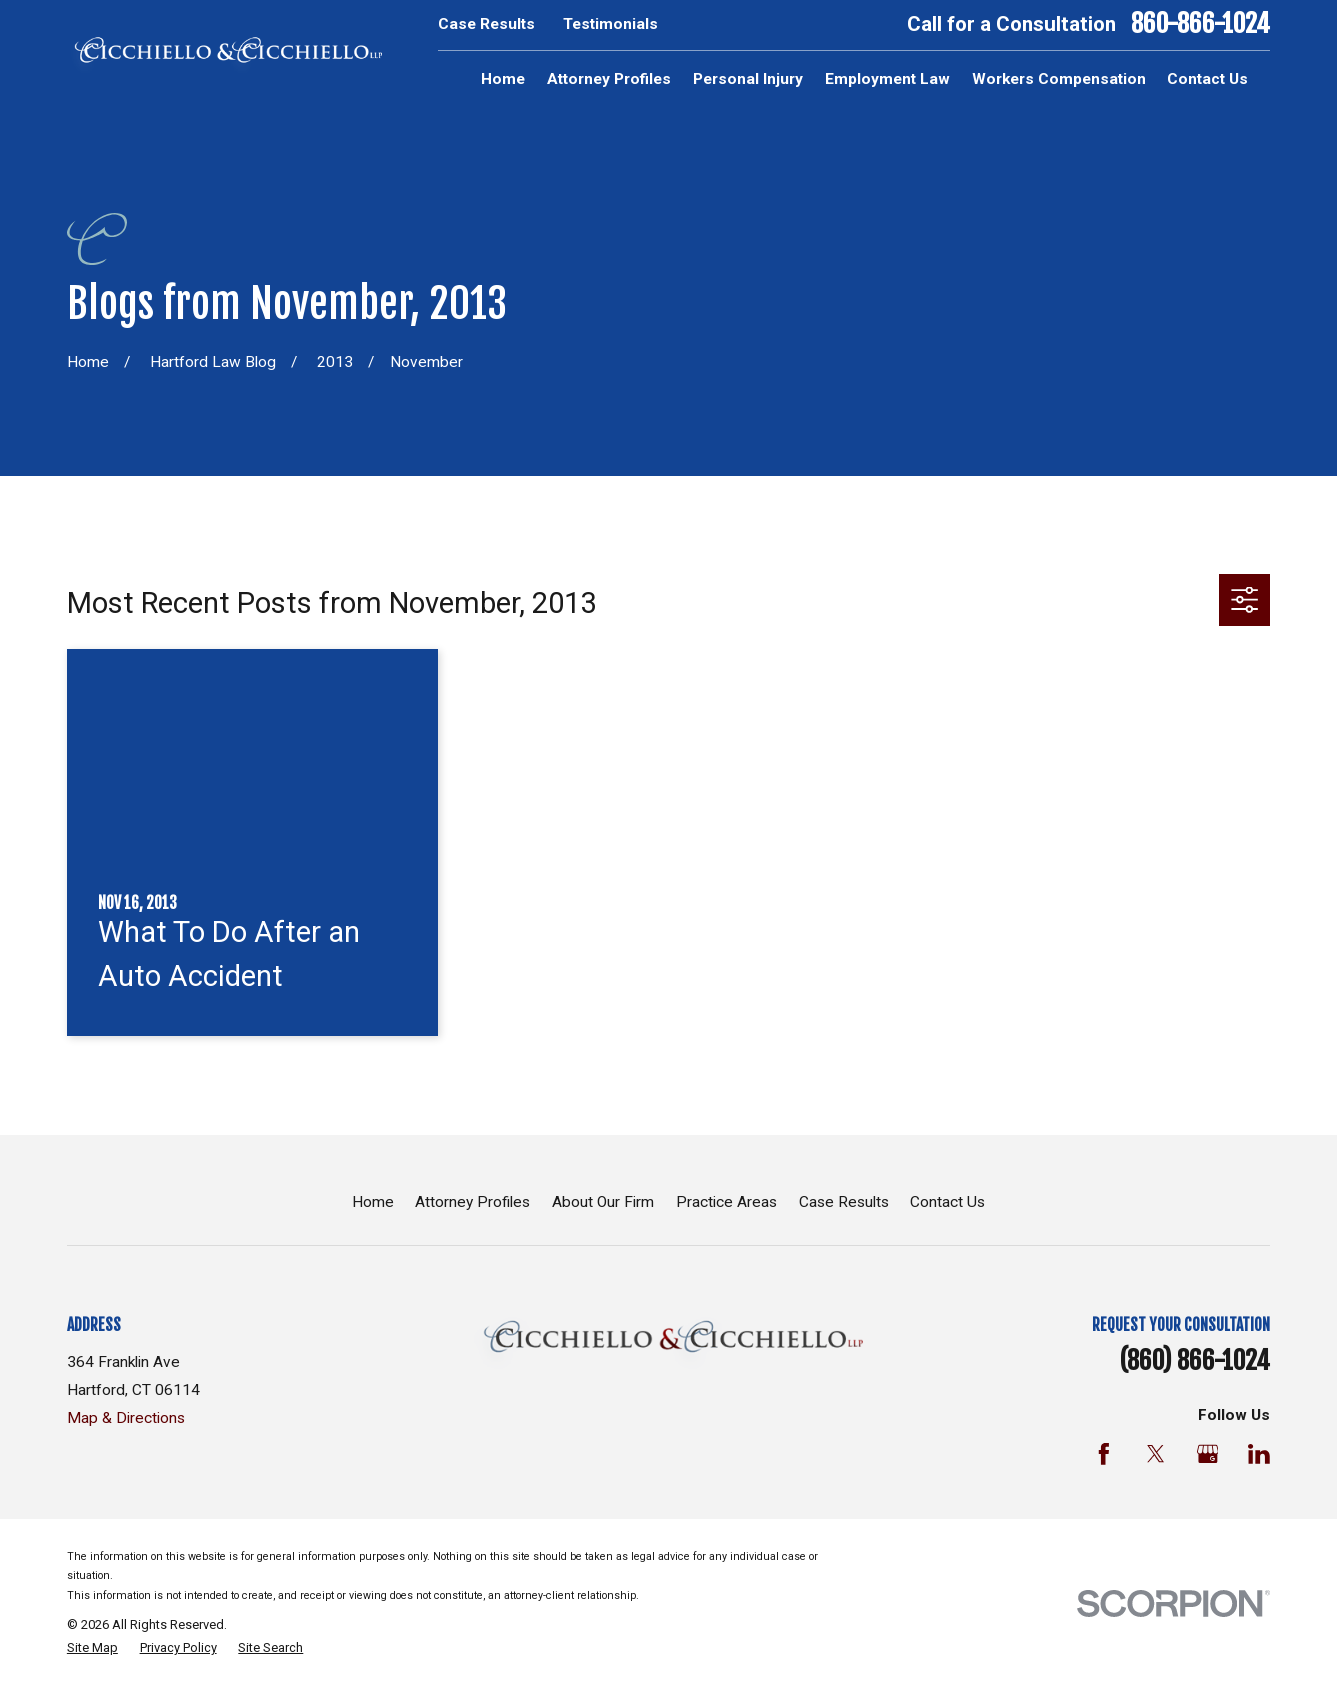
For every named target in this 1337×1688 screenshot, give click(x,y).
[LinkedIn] (1259, 1454)
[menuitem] (92, 1647)
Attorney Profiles (472, 1202)
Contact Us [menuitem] (1207, 79)
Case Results (486, 24)
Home (373, 1202)
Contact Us (947, 1202)
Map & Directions (126, 1418)
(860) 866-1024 (1194, 1360)
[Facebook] (1104, 1454)
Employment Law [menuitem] (887, 79)
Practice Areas (726, 1202)
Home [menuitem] (503, 79)
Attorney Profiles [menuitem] (609, 79)
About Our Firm (603, 1202)
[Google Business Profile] (1208, 1454)
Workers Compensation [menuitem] (1059, 79)
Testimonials (610, 24)
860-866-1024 (1200, 24)
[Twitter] (1156, 1454)
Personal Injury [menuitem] (748, 79)
